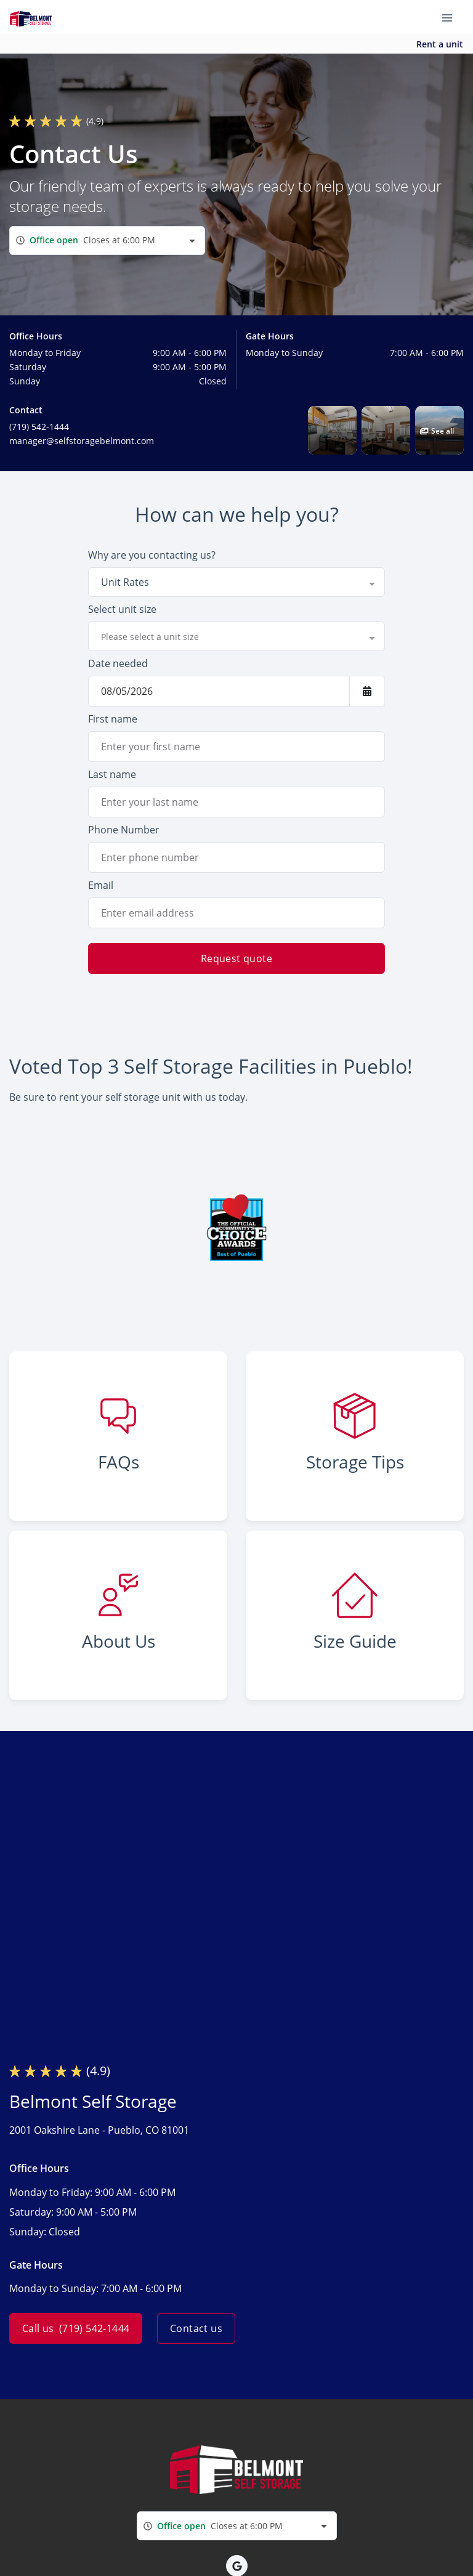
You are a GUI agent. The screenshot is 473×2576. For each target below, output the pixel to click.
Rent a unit (439, 44)
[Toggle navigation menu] (452, 17)
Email (100, 885)
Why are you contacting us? (152, 555)
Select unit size (122, 609)
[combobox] (107, 240)
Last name (112, 774)
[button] (332, 430)
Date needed (118, 663)
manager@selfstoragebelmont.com (81, 441)
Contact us (196, 2328)
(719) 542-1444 (39, 426)
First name (112, 719)
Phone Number (124, 829)
